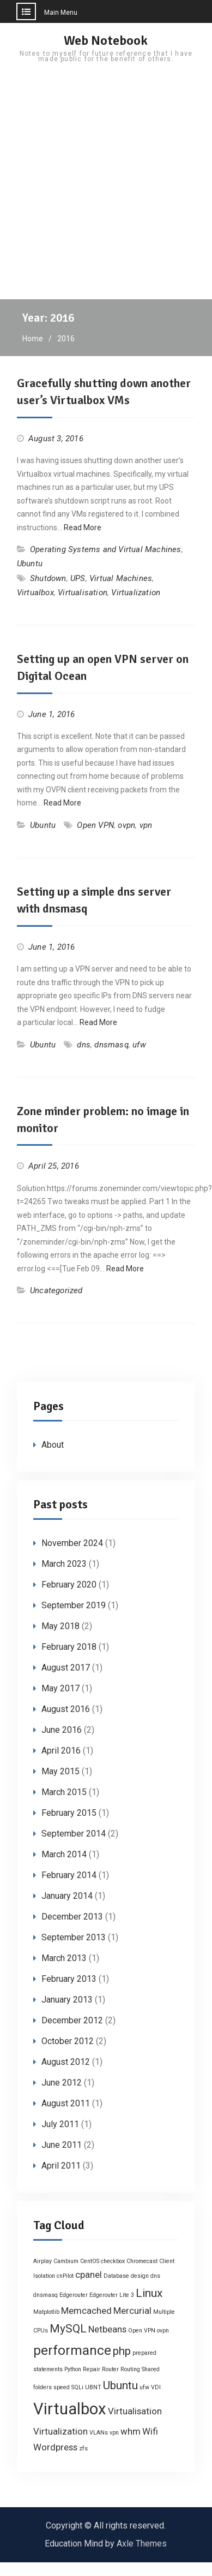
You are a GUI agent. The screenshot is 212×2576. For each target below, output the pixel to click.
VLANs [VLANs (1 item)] (98, 2432)
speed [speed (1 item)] (61, 2387)
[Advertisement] (102, 191)
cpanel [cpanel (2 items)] (88, 2274)
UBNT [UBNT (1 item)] (93, 2387)
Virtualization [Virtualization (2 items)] (60, 2431)
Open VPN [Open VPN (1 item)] (141, 2330)
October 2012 (67, 2041)
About (52, 1445)
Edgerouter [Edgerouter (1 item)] (73, 2295)
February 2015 (68, 1813)
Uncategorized (56, 1290)
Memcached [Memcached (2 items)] (86, 2310)
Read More (82, 527)
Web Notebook (106, 40)
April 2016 (61, 1750)
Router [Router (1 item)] (110, 2369)
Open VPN (95, 825)
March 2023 (64, 1564)
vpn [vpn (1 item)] (114, 2432)
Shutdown (48, 578)
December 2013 (72, 1916)
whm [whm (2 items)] (130, 2431)
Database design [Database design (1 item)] (126, 2275)
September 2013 (73, 1937)
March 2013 (64, 1958)
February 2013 (68, 1979)
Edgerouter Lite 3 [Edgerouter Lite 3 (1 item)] (111, 2295)
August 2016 (65, 1709)
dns (83, 1045)
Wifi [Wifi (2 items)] (150, 2431)
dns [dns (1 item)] (155, 2275)
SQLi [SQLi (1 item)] (77, 2387)
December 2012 (72, 2020)
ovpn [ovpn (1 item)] (163, 2330)
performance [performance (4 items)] (72, 2350)
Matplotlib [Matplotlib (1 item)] (46, 2312)
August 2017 (65, 1667)
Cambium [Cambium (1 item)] (65, 2261)
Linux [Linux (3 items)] (149, 2293)
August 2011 (65, 2103)
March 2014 (64, 1854)
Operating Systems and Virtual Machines (105, 549)
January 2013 (67, 1999)
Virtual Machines (120, 578)
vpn (146, 825)
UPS (78, 578)
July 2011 (60, 2124)
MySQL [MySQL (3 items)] (68, 2328)
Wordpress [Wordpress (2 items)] (55, 2447)
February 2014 (68, 1875)
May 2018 (60, 1626)
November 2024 (72, 1543)
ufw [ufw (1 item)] (144, 2387)
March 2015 (64, 1792)
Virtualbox (35, 592)
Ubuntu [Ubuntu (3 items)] (120, 2385)
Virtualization (135, 592)
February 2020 (68, 1584)
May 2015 (60, 1771)
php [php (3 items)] (122, 2351)
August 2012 (65, 2062)
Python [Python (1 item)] (72, 2369)
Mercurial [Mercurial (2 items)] (132, 2310)
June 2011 (61, 2145)
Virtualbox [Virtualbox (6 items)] (69, 2409)
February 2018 (68, 1647)
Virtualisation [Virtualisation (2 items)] (135, 2411)
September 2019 (73, 1605)
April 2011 (61, 2165)
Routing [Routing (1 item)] (130, 2369)
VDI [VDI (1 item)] (156, 2387)
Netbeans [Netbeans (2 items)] (107, 2329)
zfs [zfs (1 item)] (83, 2448)
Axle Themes (142, 2543)
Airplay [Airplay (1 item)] (42, 2261)
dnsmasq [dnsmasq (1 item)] (45, 2295)
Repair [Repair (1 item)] (91, 2369)
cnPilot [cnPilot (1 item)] (65, 2275)
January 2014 (67, 1896)
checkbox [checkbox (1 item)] (113, 2261)
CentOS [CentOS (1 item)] (89, 2261)
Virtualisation (82, 592)
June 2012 (61, 2082)
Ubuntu (30, 564)
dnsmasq (111, 1045)
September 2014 (73, 1833)
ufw (139, 1045)
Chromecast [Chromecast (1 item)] (142, 2261)
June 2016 (61, 1730)
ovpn (126, 825)
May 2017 (60, 1688)
